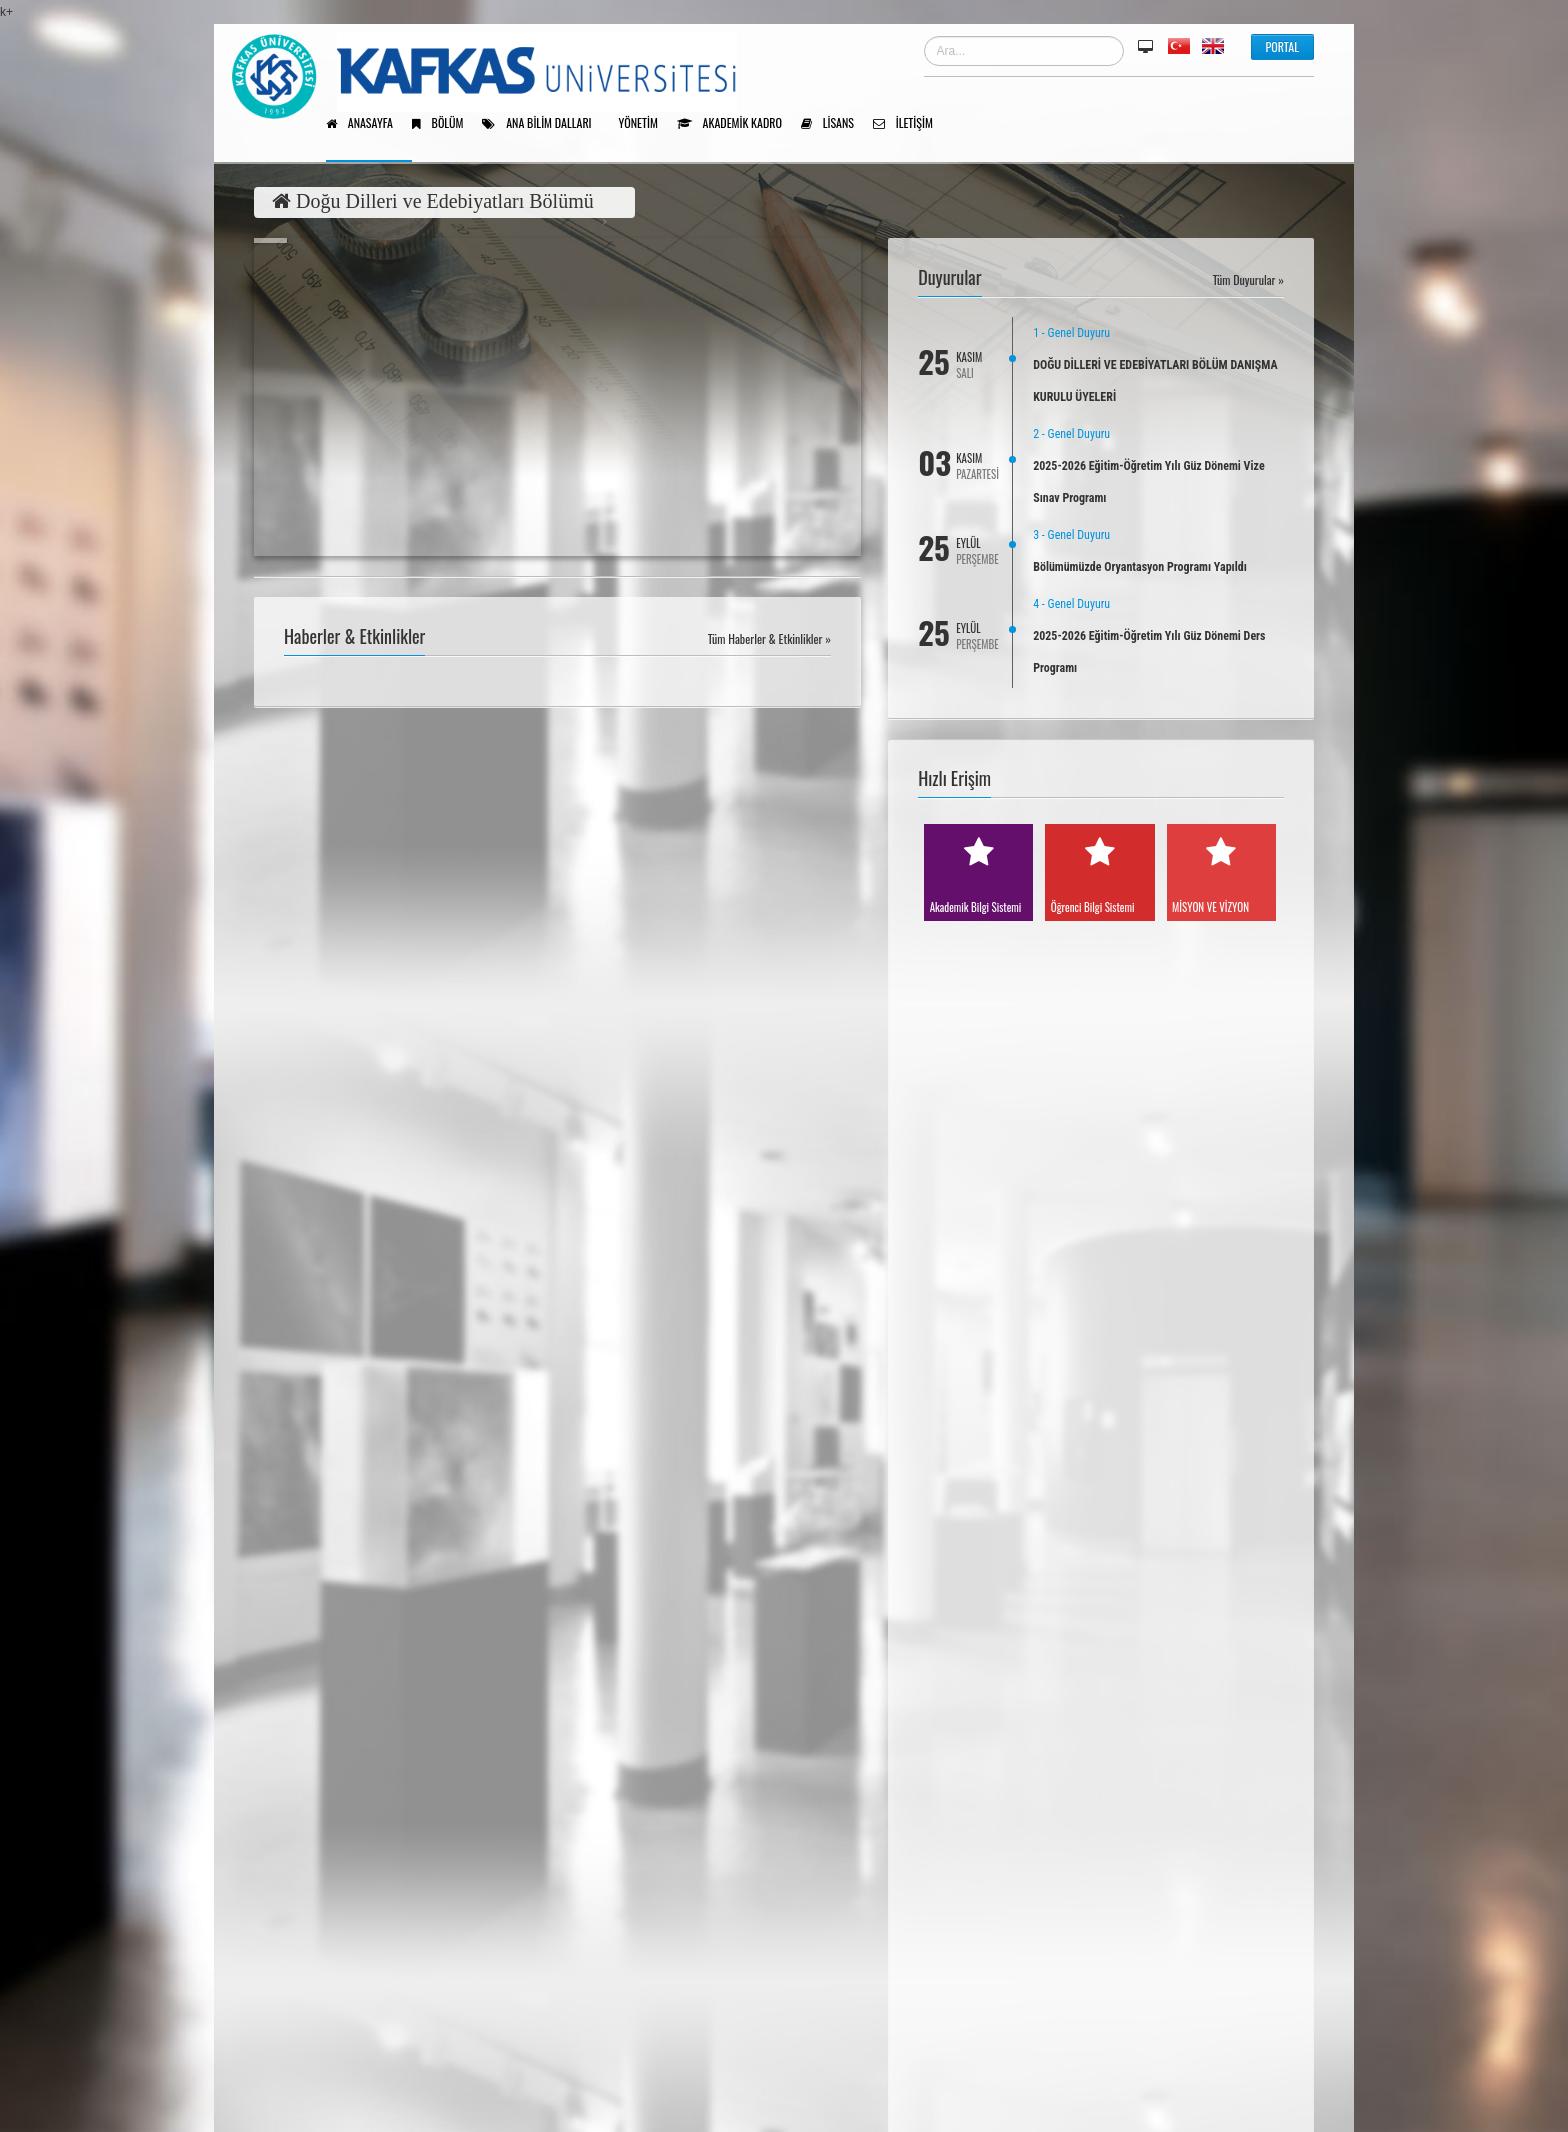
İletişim (910, 124)
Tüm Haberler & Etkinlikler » (769, 638)
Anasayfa (366, 124)
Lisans (834, 124)
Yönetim (645, 124)
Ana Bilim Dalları (543, 124)
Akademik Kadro (736, 124)
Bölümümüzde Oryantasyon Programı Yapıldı (1140, 567)
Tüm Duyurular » (1248, 279)
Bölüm (445, 124)
